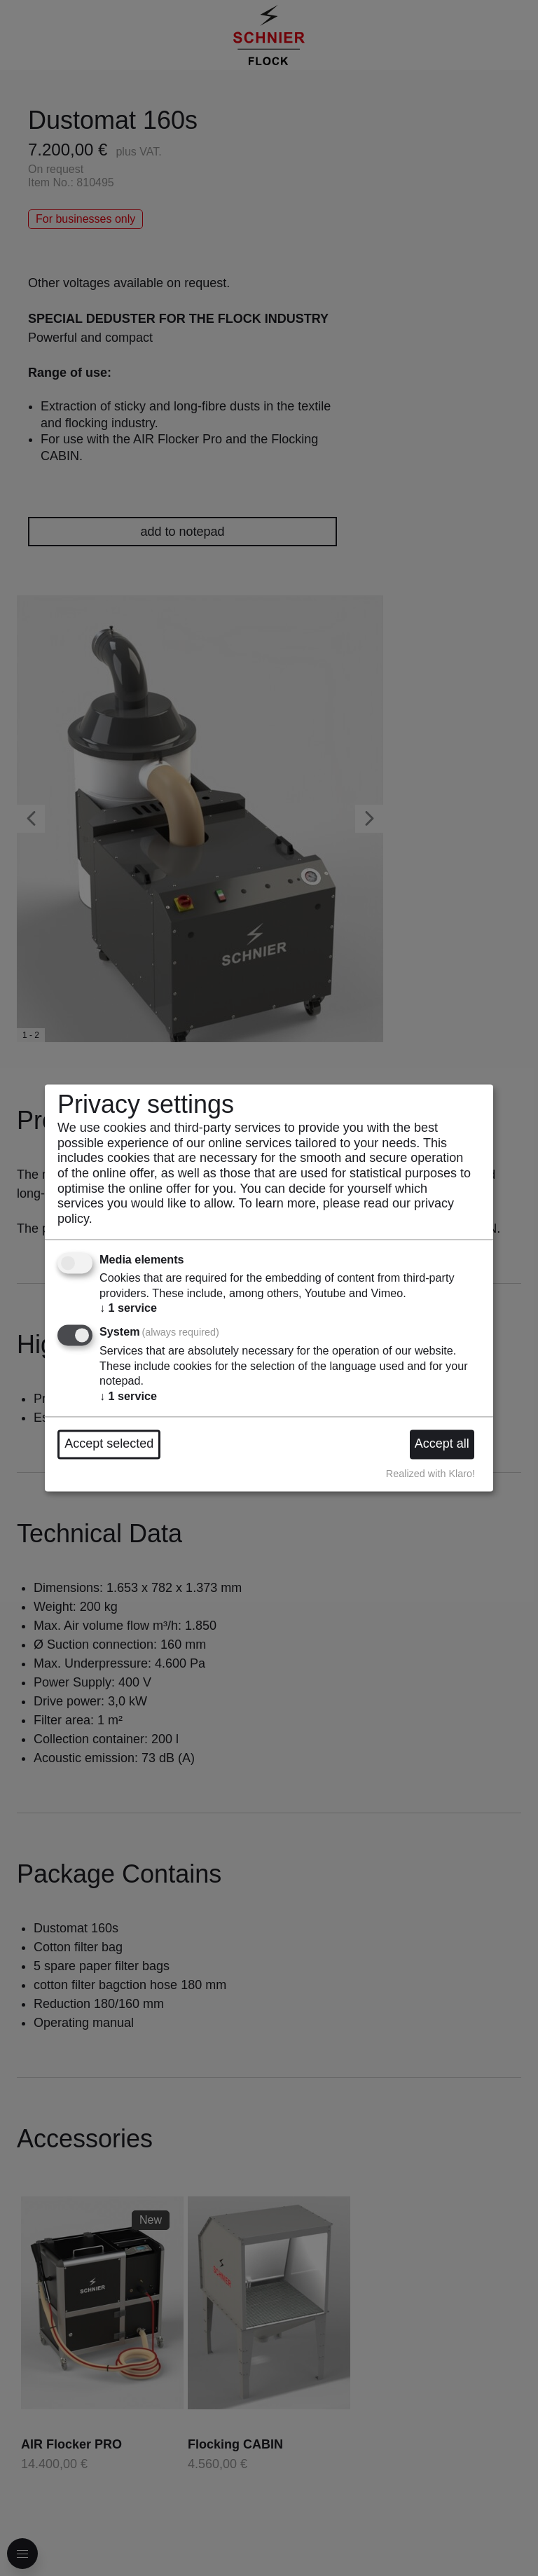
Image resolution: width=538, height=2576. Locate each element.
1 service (128, 1308)
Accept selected (108, 1444)
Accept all (442, 1444)
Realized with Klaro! (430, 1473)
